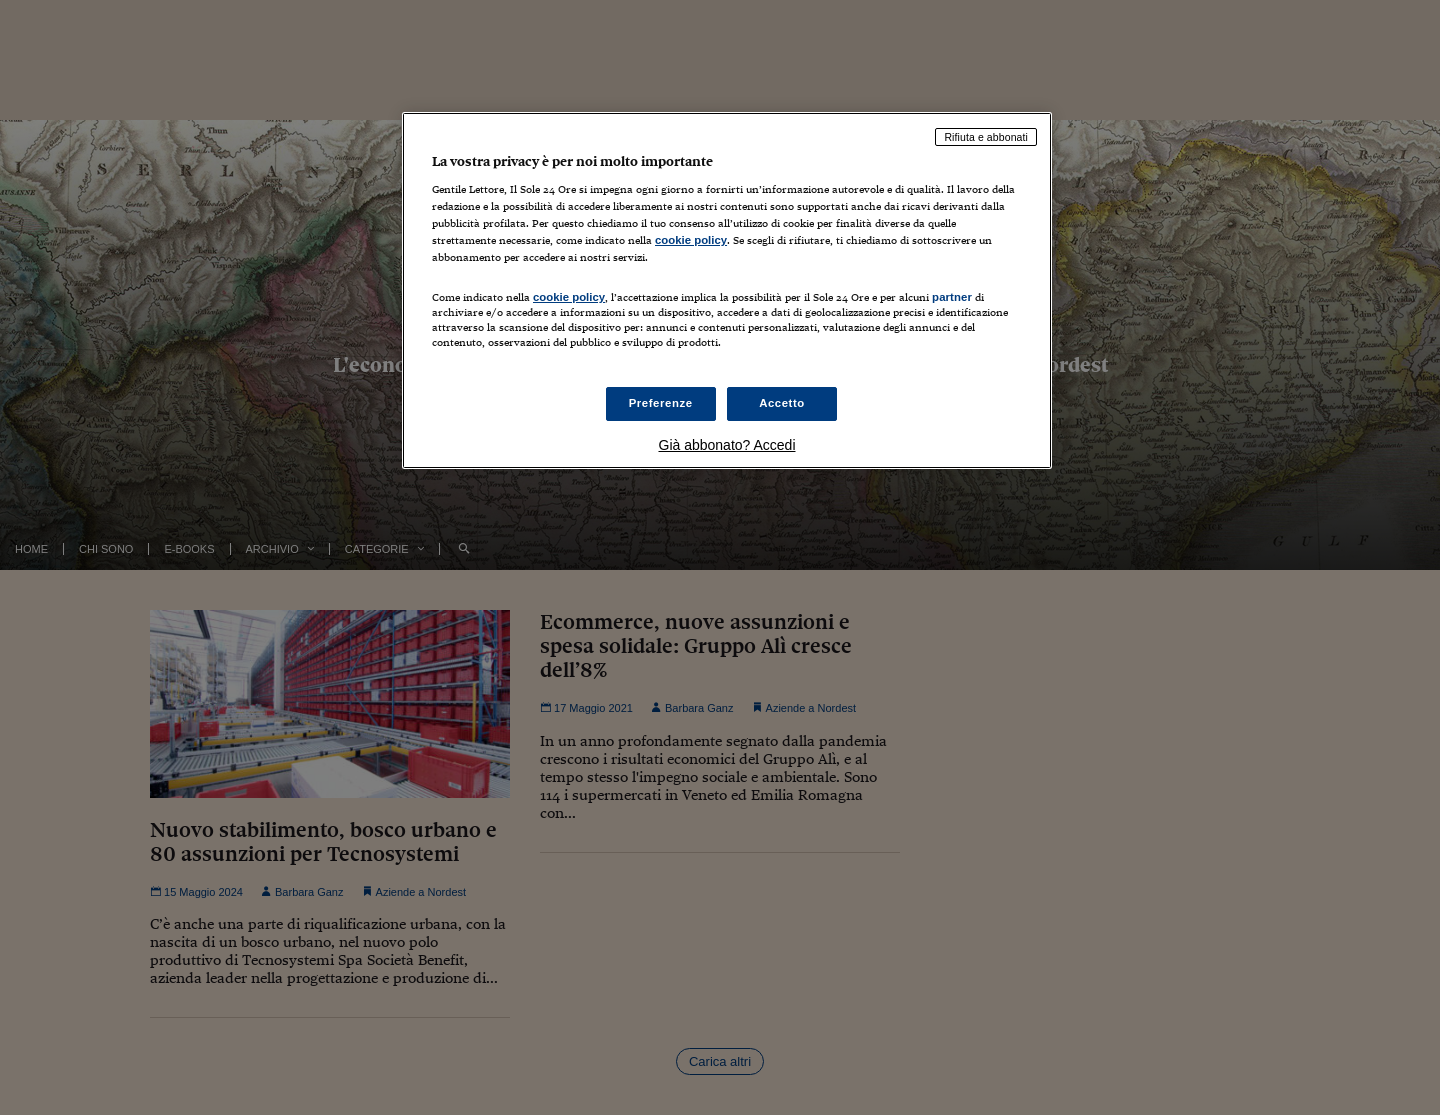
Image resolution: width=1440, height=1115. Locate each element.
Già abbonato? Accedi (727, 445)
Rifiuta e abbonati (986, 137)
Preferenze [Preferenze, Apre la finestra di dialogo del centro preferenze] (661, 403)
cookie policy (691, 240)
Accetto (782, 403)
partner (952, 297)
